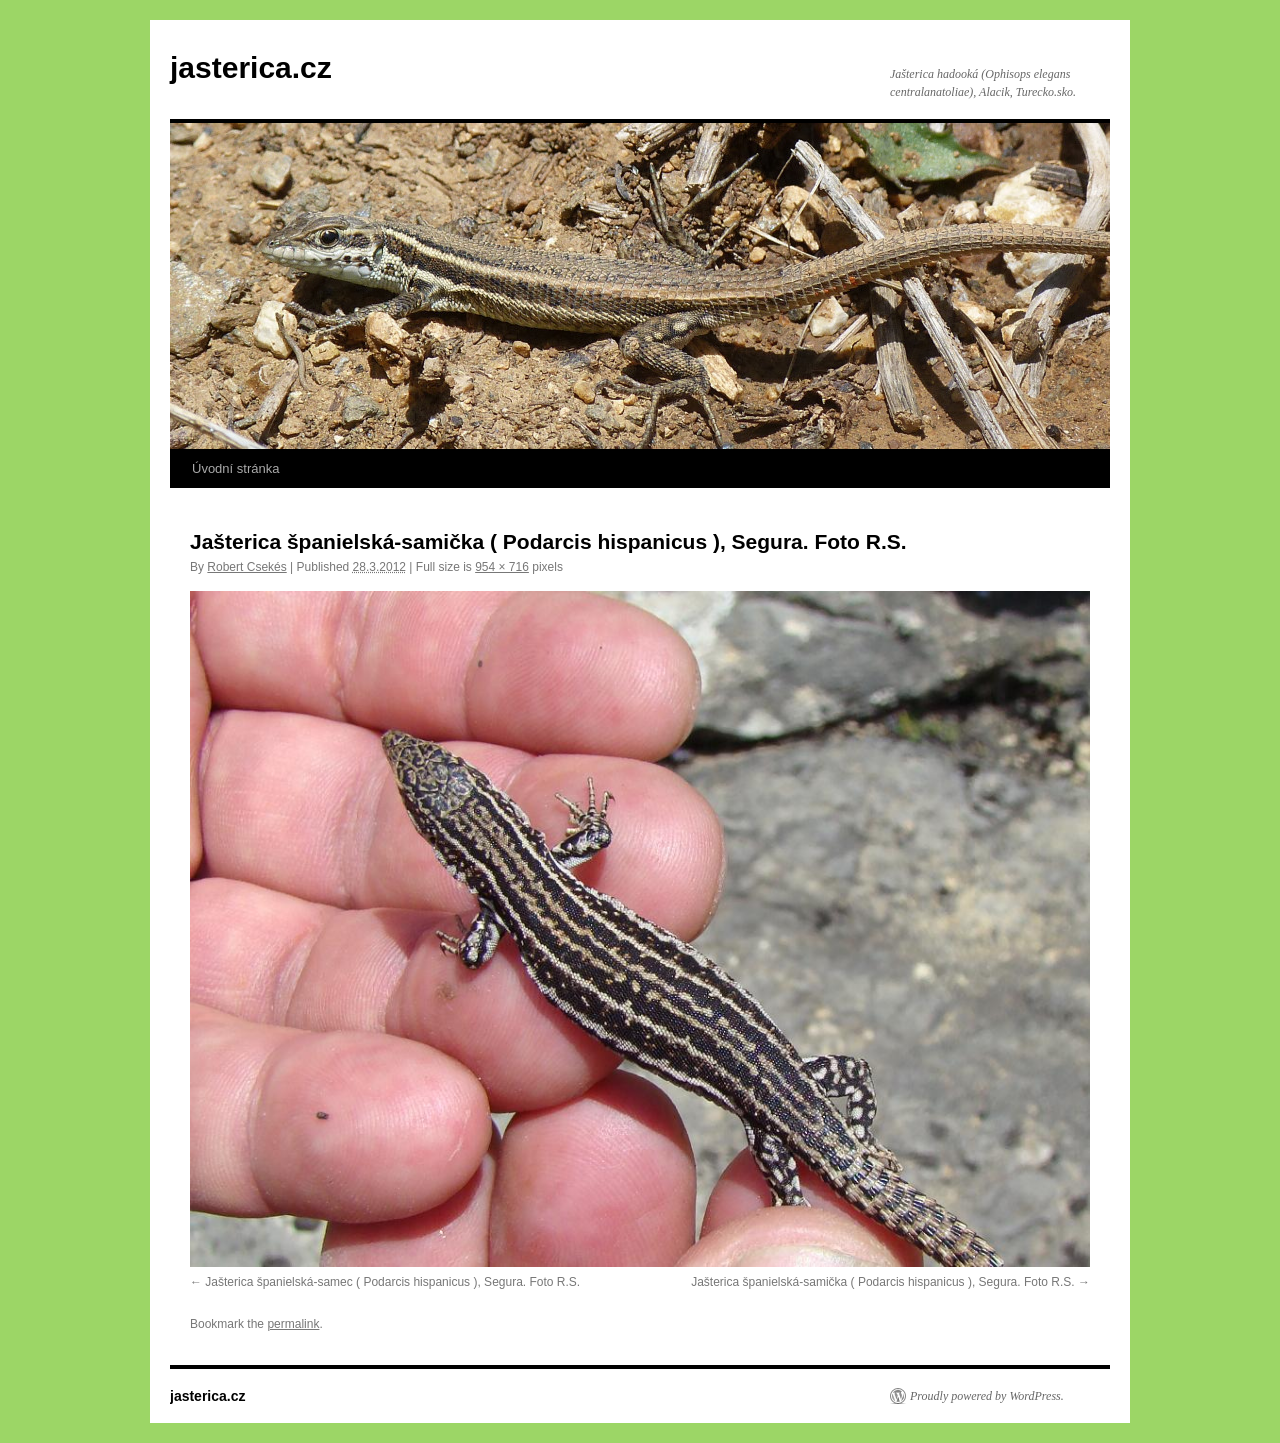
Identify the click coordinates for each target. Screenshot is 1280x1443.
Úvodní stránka (235, 468)
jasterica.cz (251, 67)
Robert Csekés (246, 567)
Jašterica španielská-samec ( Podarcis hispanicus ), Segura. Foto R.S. (392, 1282)
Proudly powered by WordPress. (987, 1396)
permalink (293, 1324)
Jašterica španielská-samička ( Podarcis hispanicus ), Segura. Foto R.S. (883, 1282)
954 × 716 (502, 567)
